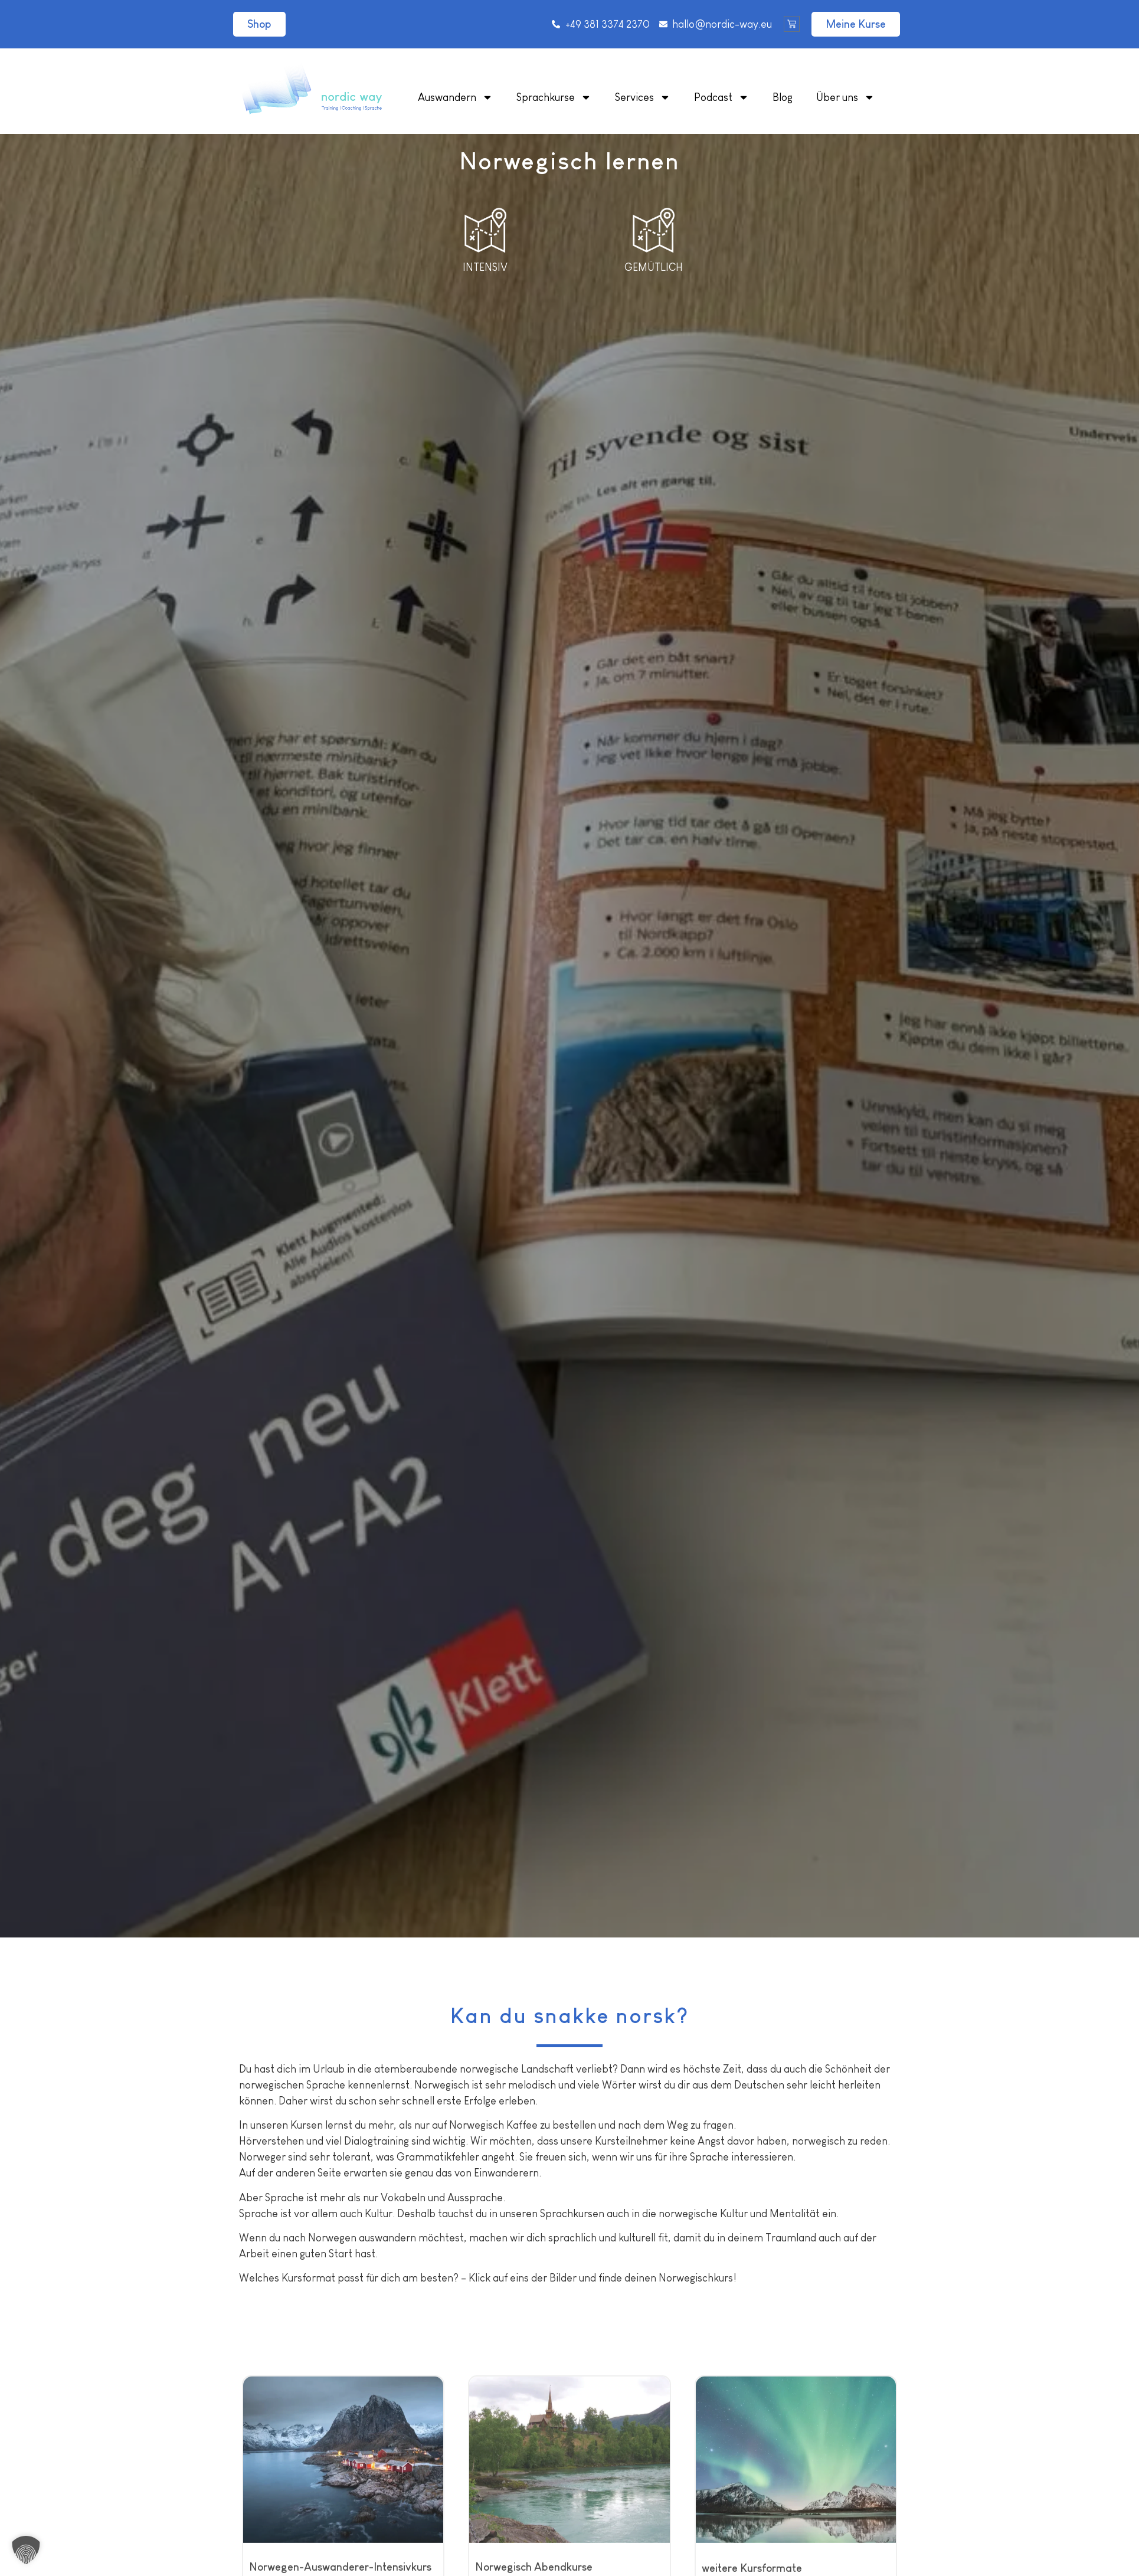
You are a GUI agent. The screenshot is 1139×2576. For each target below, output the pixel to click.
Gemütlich (653, 267)
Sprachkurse (553, 97)
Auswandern (455, 97)
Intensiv (485, 267)
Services (642, 97)
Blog (783, 97)
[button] (26, 2550)
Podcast (721, 97)
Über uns (845, 97)
